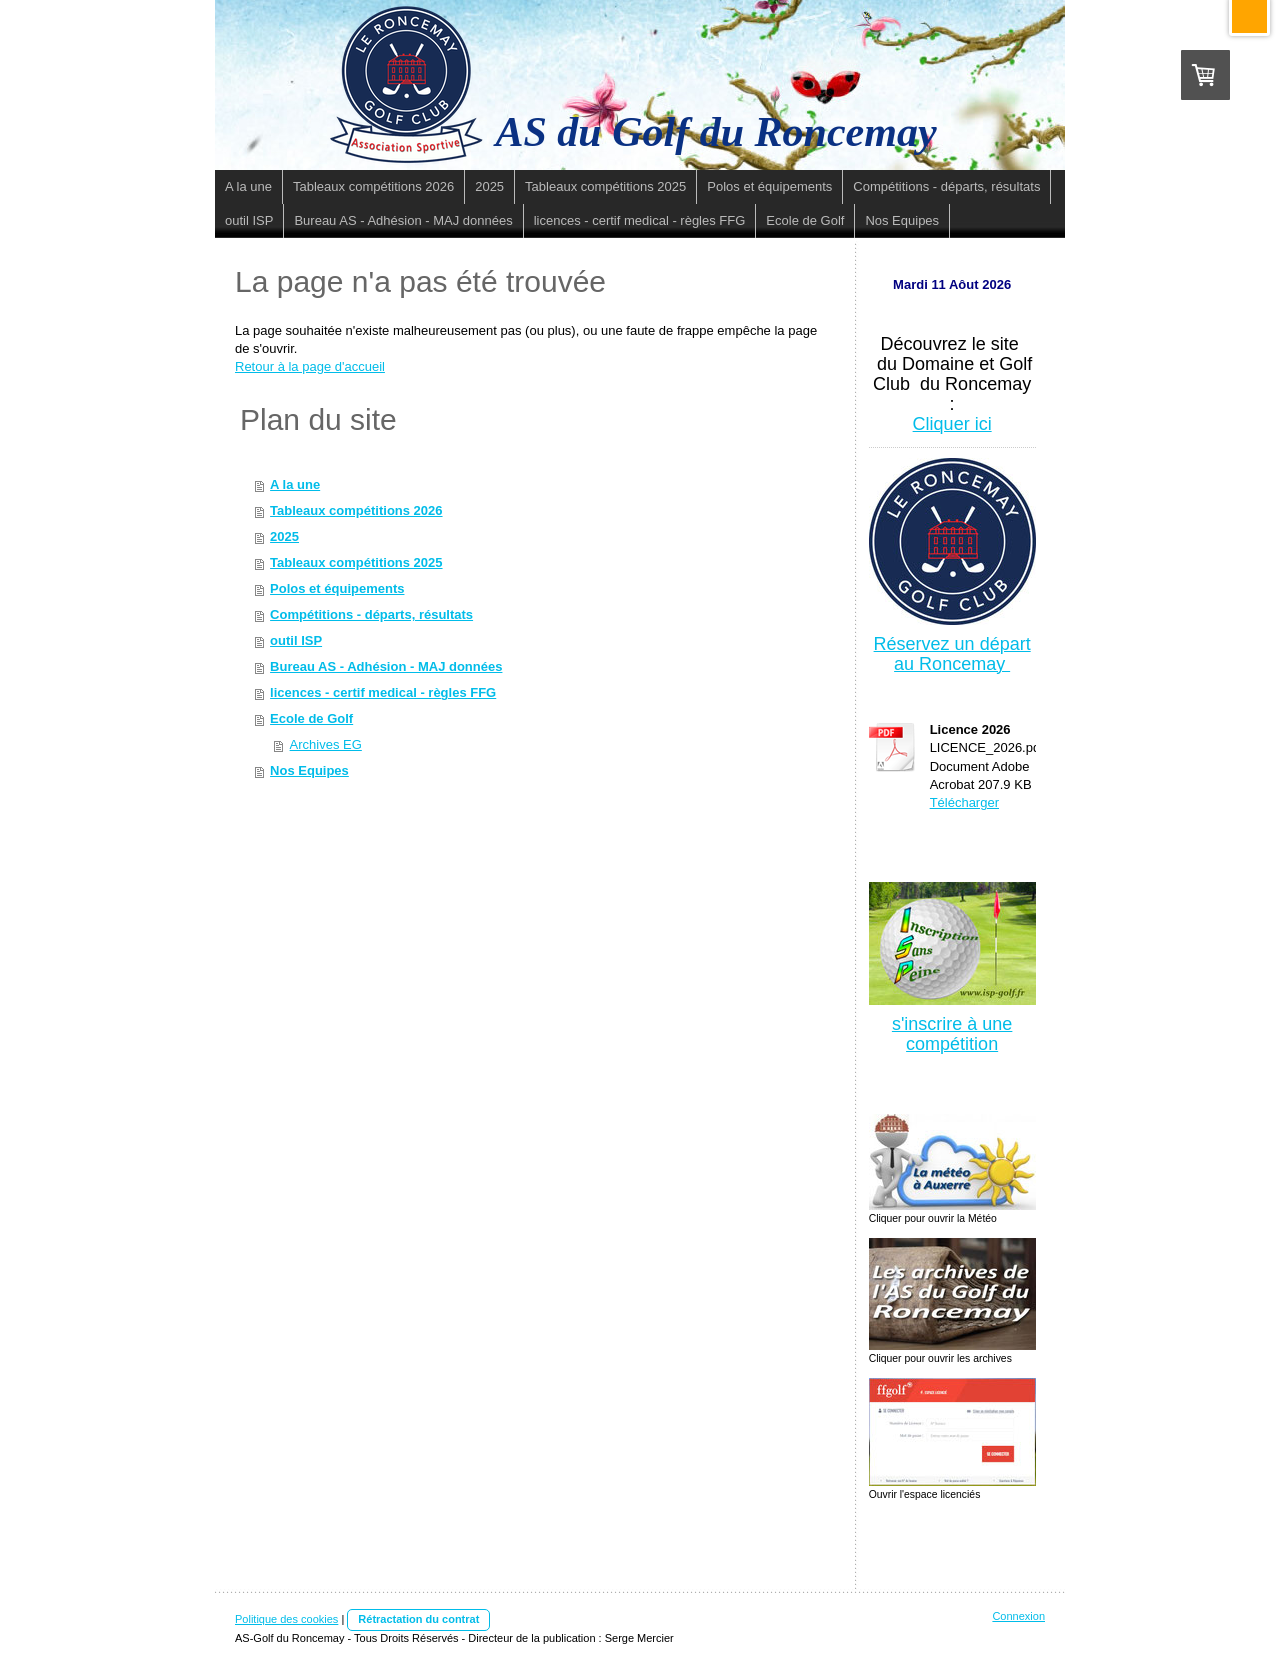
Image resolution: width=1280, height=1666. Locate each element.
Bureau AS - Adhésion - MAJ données (386, 666)
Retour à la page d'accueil (310, 366)
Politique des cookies (286, 1619)
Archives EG (326, 744)
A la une (295, 484)
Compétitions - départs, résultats (371, 614)
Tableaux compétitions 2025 (356, 562)
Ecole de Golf (311, 718)
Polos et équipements (337, 588)
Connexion (1018, 1616)
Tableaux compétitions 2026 (356, 510)
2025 (284, 536)
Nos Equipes (309, 770)
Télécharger (964, 802)
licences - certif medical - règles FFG (383, 692)
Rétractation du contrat (418, 1619)
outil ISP (296, 640)
